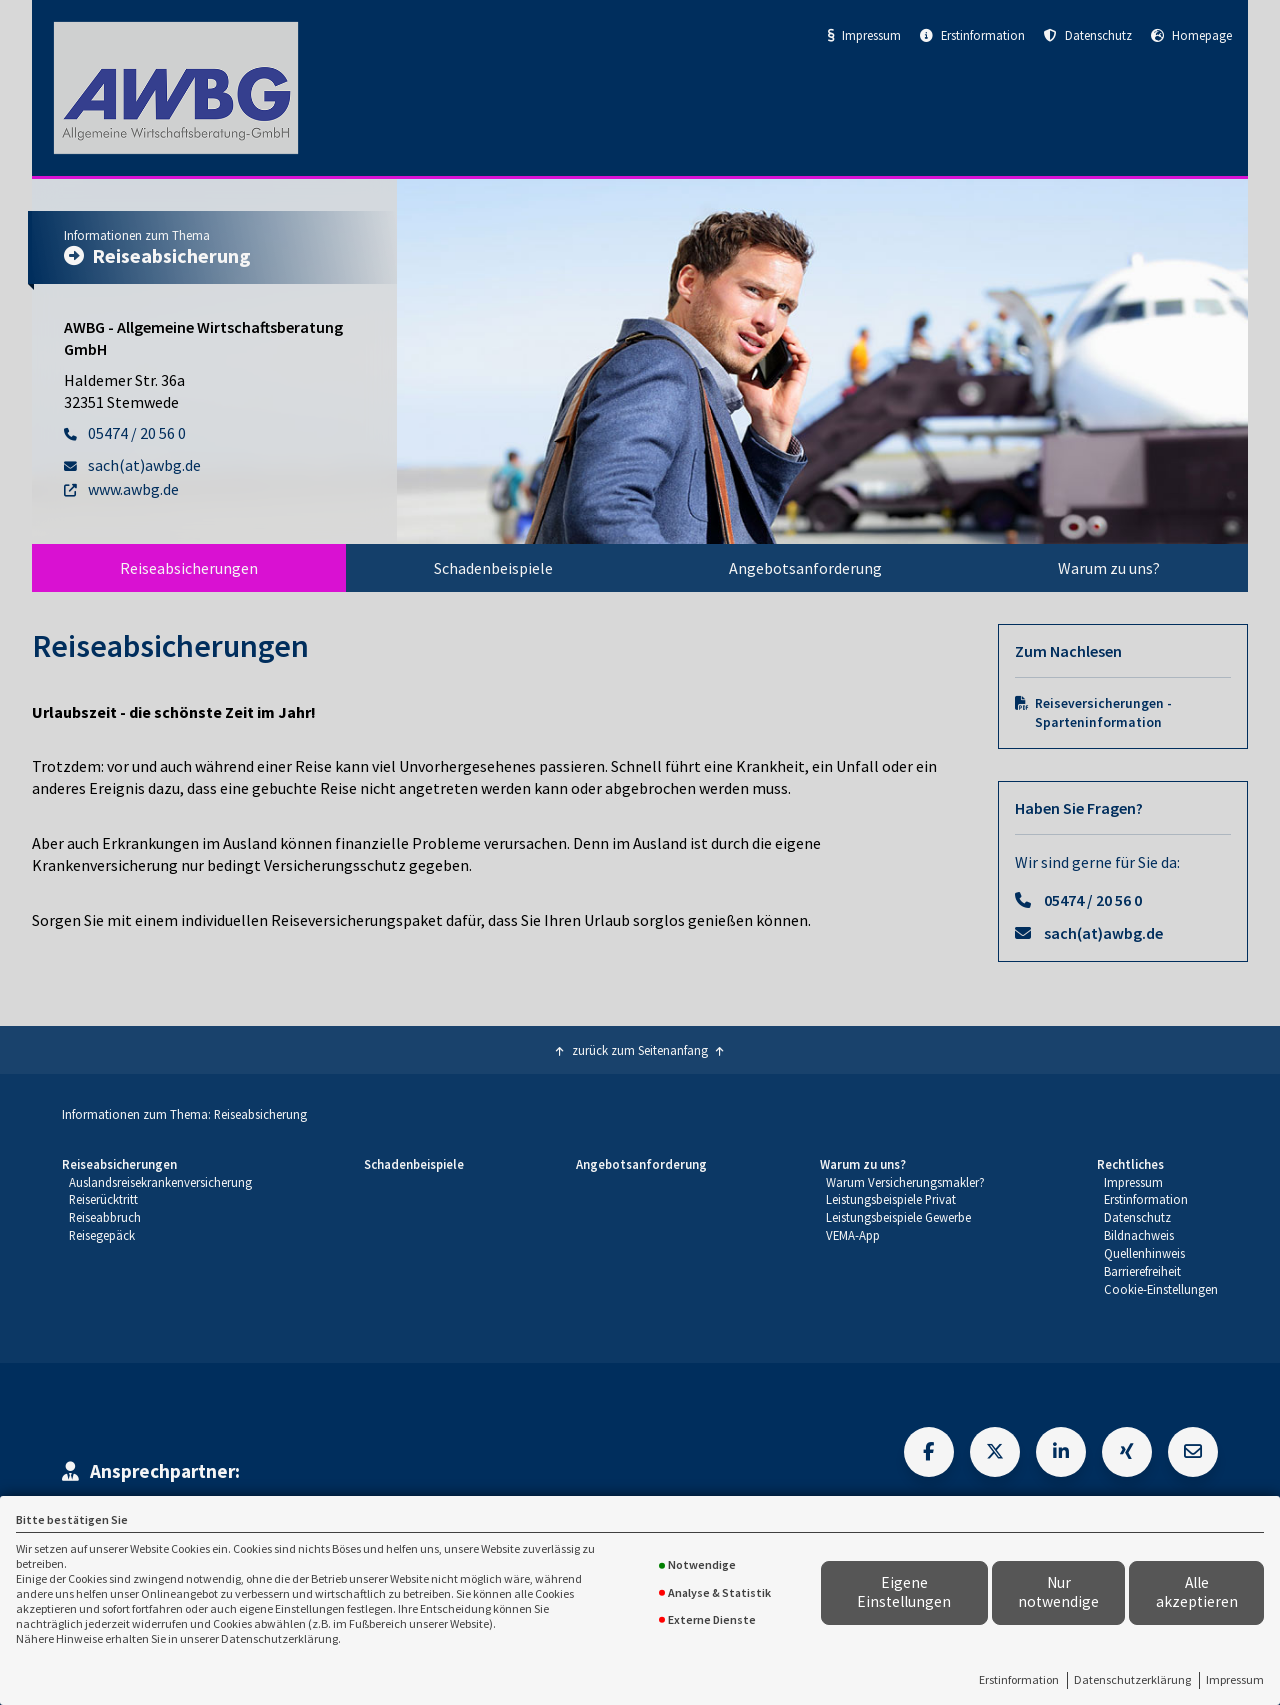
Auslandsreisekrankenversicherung (160, 1182)
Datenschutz (1088, 35)
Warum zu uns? (1109, 568)
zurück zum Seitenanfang (640, 1050)
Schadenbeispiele (493, 568)
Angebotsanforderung (805, 568)
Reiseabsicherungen (189, 568)
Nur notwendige (1058, 1592)
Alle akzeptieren (1197, 1592)
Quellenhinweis (1144, 1253)
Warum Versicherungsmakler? (905, 1182)
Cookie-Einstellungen (1161, 1289)
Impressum (1235, 1679)
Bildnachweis (1139, 1235)
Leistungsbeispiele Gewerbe (898, 1217)
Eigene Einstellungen (904, 1592)
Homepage (1191, 35)
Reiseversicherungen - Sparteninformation (1103, 713)
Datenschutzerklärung (1132, 1679)
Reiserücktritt (103, 1199)
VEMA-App (853, 1235)
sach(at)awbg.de (1103, 933)
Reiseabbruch (105, 1217)
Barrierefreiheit (1142, 1271)
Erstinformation (1019, 1679)
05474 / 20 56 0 (1093, 900)
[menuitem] (189, 568)
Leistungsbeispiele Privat (891, 1199)
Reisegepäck (102, 1235)
